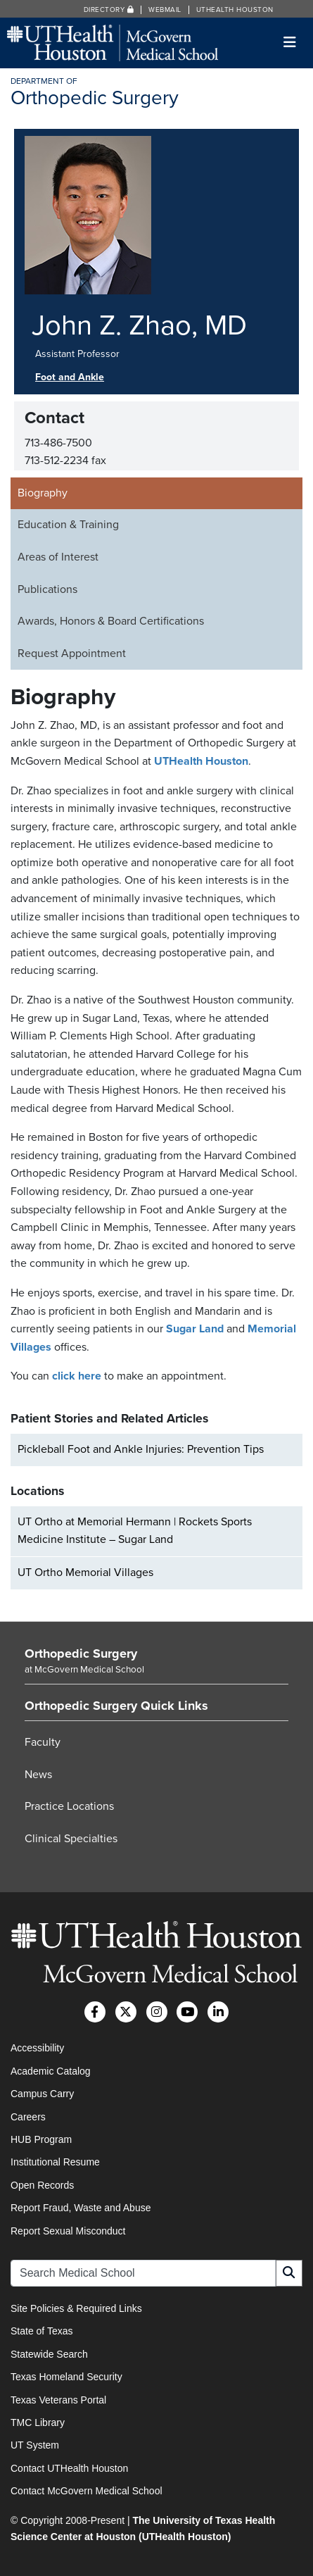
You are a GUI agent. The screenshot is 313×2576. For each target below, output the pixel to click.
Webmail (164, 10)
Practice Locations (69, 1806)
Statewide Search (49, 2354)
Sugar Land (195, 1329)
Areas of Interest (58, 557)
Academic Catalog (51, 2071)
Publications (47, 589)
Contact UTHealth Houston (69, 2468)
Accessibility (37, 2047)
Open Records (42, 2185)
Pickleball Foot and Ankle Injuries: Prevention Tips (141, 1449)
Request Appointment (72, 653)
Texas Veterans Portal (58, 2400)
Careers (28, 2116)
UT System (35, 2445)
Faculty (42, 1742)
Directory (109, 10)
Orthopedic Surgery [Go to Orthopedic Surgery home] (81, 1653)
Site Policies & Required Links (76, 2308)
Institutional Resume (55, 2162)
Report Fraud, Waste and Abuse (81, 2207)
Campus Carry (42, 2093)
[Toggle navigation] (290, 43)
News (38, 1775)
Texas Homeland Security (66, 2376)
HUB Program (41, 2139)
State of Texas (41, 2331)
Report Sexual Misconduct (68, 2231)
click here (76, 1376)
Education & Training (68, 525)
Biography (43, 493)
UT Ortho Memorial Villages (85, 1572)
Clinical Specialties (71, 1839)
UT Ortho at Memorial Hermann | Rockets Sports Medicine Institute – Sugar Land (135, 1531)
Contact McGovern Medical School (86, 2490)
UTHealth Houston (235, 10)
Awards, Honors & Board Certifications (111, 621)
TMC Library (38, 2422)
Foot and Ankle (69, 377)
